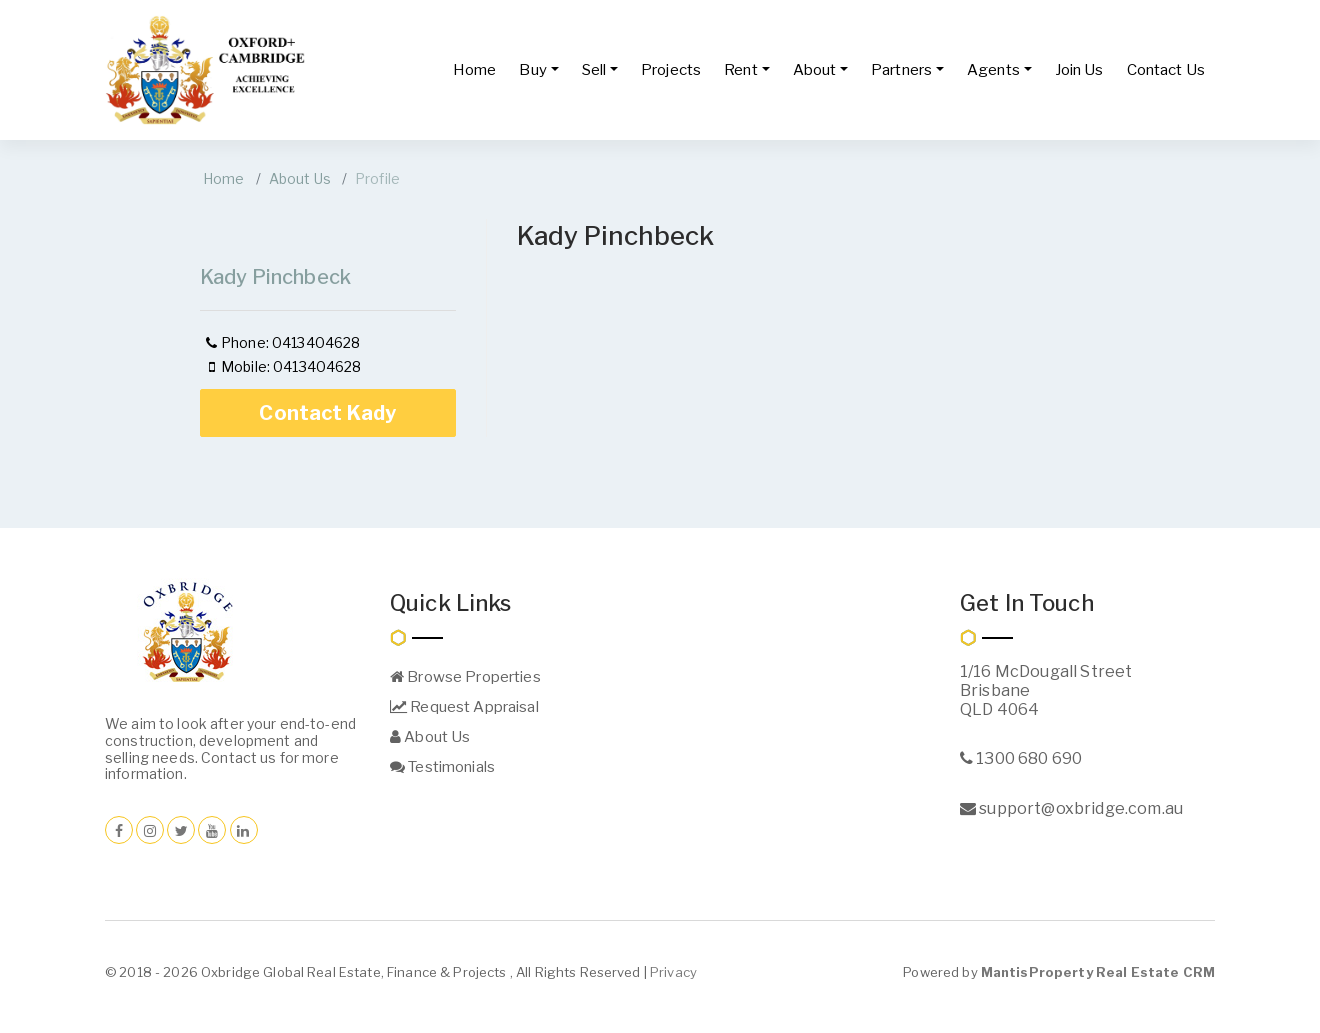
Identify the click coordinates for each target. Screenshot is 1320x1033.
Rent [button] (741, 70)
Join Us (1079, 70)
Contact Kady (327, 413)
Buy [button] (532, 70)
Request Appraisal (464, 707)
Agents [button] (993, 70)
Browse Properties (465, 677)
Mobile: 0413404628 (282, 366)
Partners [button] (901, 70)
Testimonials (442, 767)
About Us (300, 178)
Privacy (673, 972)
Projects (671, 70)
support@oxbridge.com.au (1071, 808)
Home (475, 70)
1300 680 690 (1021, 758)
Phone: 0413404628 (281, 342)
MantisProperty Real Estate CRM (1098, 972)
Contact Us (1166, 70)
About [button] (815, 70)
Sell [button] (594, 70)
